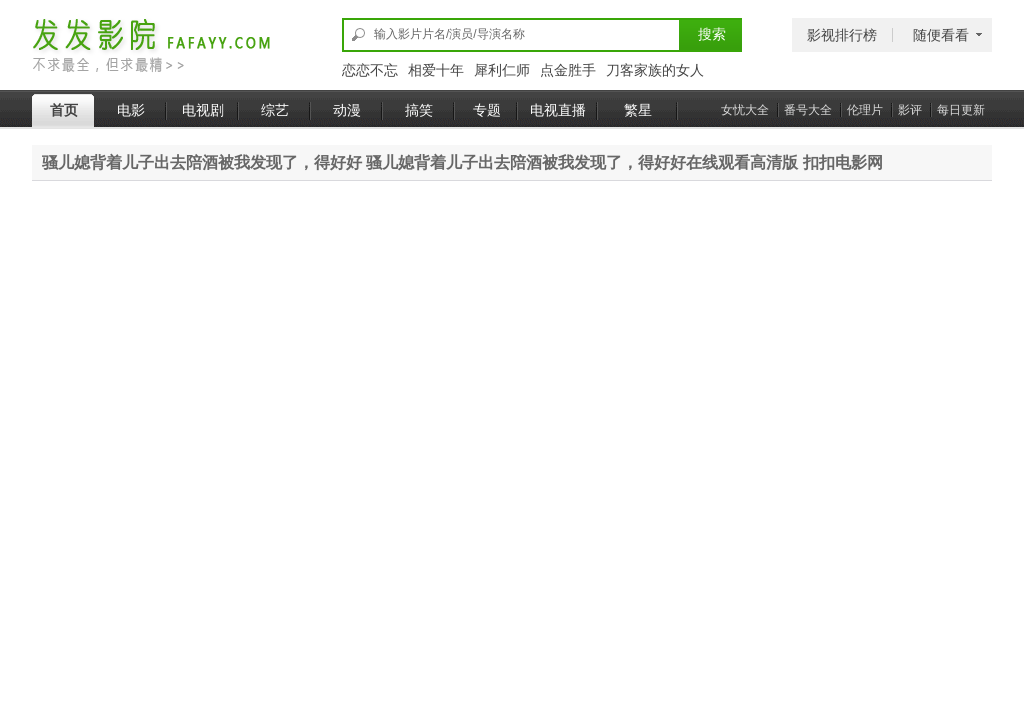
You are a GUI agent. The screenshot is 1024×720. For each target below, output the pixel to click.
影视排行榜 (842, 35)
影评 (910, 110)
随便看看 (941, 35)
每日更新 (961, 110)
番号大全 (808, 110)
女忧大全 (745, 110)
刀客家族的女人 (655, 70)
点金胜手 (568, 70)
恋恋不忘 (370, 70)
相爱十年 (436, 70)
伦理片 (865, 110)
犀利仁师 (502, 70)
